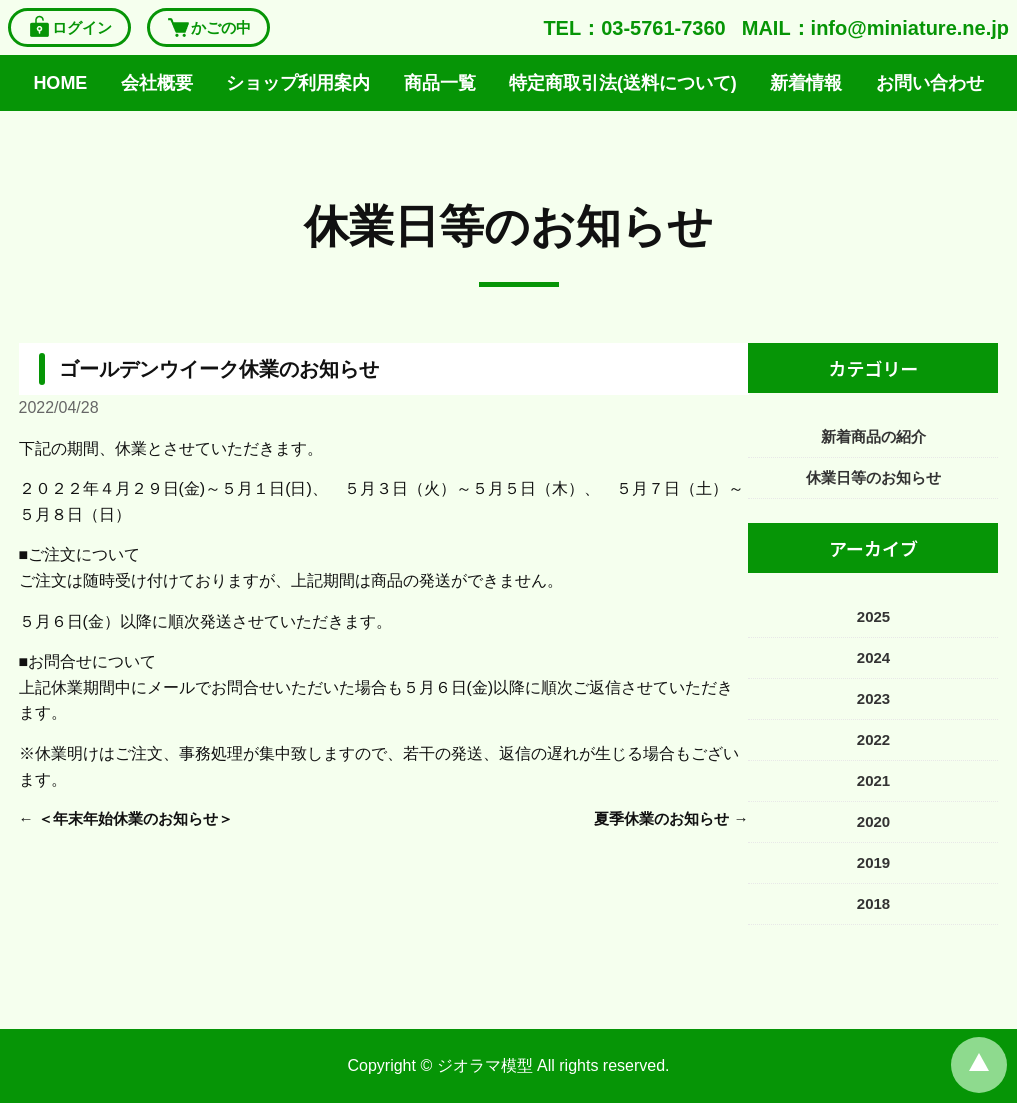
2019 (873, 862)
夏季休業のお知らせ (661, 818)
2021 (873, 780)
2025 (873, 616)
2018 (873, 903)
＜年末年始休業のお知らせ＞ (135, 818)
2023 (873, 698)
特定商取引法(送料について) (623, 83)
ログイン (69, 27)
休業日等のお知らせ (508, 226)
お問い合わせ (930, 83)
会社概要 (157, 83)
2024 (873, 657)
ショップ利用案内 (298, 83)
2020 (873, 821)
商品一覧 (440, 83)
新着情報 (806, 83)
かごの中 (208, 27)
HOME (60, 83)
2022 (873, 739)
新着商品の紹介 (873, 436)
